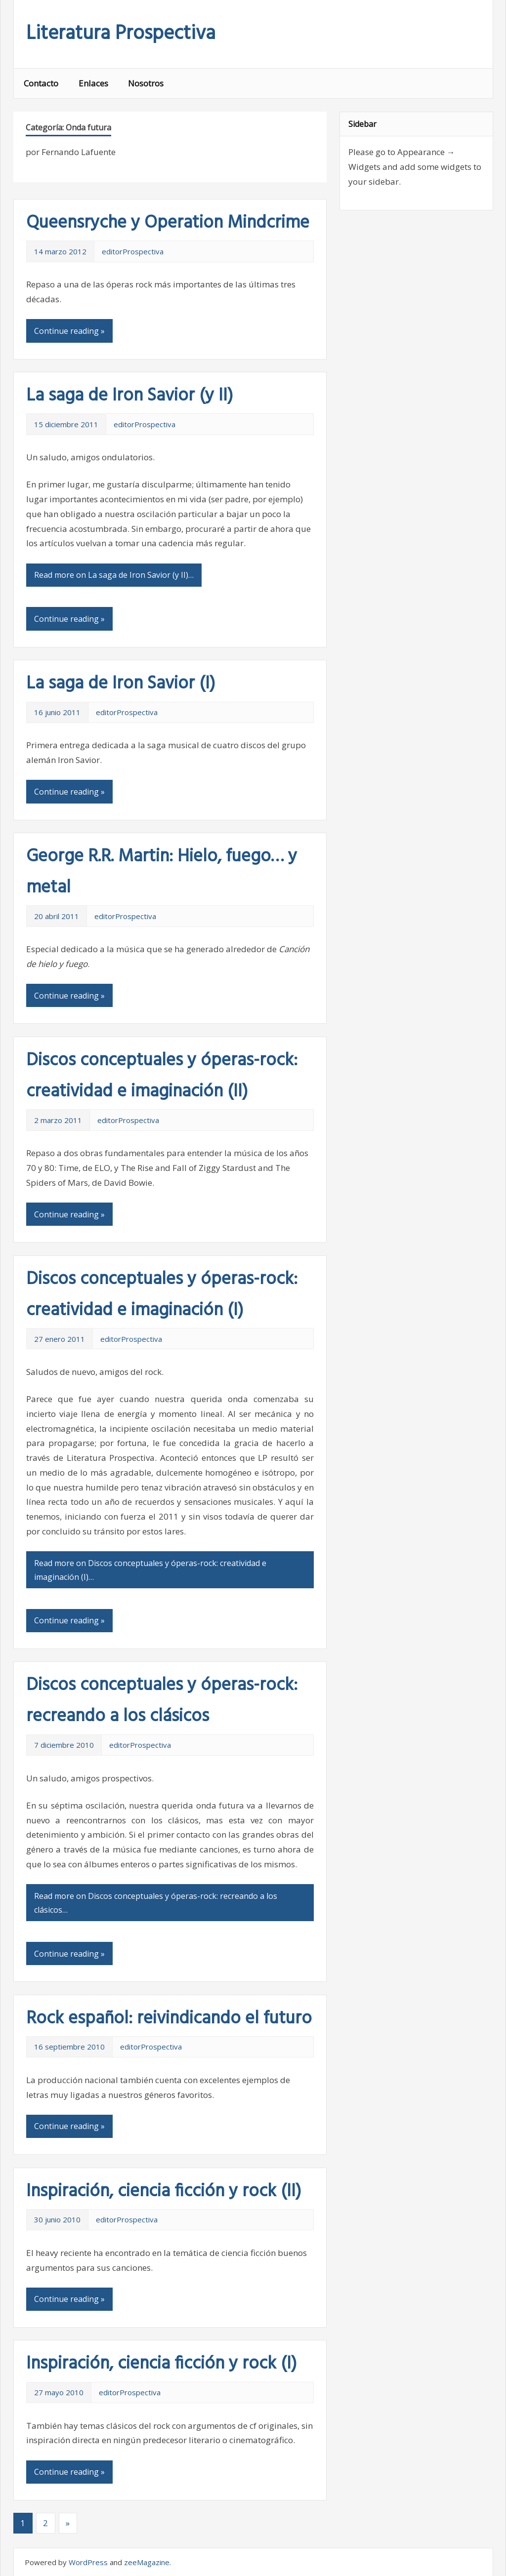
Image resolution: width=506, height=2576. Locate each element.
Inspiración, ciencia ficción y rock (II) (163, 2191)
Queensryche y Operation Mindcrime (167, 223)
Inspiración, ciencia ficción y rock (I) (161, 2364)
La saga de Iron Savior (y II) (129, 396)
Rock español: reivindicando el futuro (169, 2019)
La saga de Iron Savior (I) (120, 684)
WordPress (88, 2562)
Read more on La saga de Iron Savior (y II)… (114, 574)
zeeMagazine (146, 2562)
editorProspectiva (133, 251)
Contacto (41, 83)
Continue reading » (69, 330)
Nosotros (146, 83)
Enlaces (93, 83)
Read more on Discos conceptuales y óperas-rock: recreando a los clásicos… (155, 1903)
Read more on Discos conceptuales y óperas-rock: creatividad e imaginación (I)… (150, 1570)
